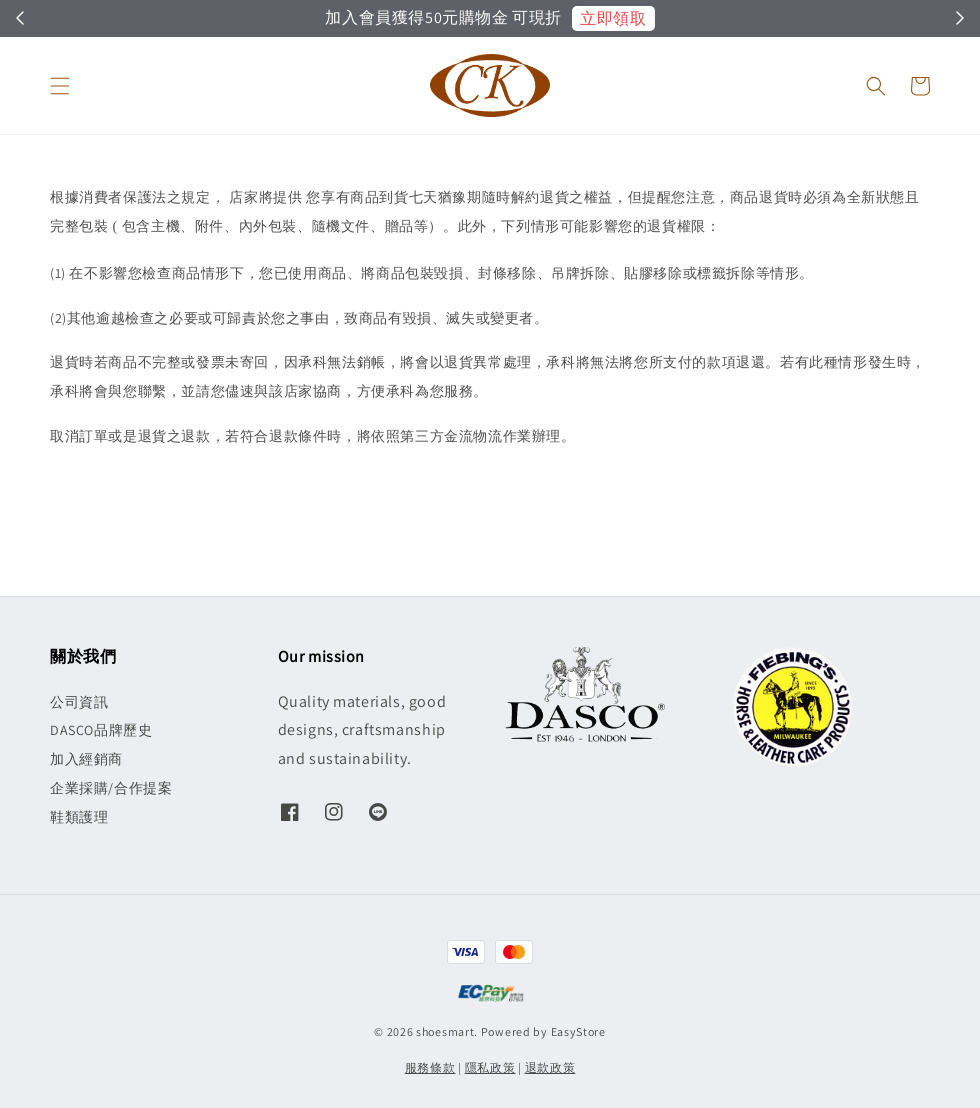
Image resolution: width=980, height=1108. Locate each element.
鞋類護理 (79, 817)
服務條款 (430, 1067)
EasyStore (578, 1031)
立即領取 (613, 18)
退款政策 (550, 1067)
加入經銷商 (86, 759)
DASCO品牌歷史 (101, 730)
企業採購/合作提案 (111, 788)
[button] (60, 86)
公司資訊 (79, 702)
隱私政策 (490, 1067)
